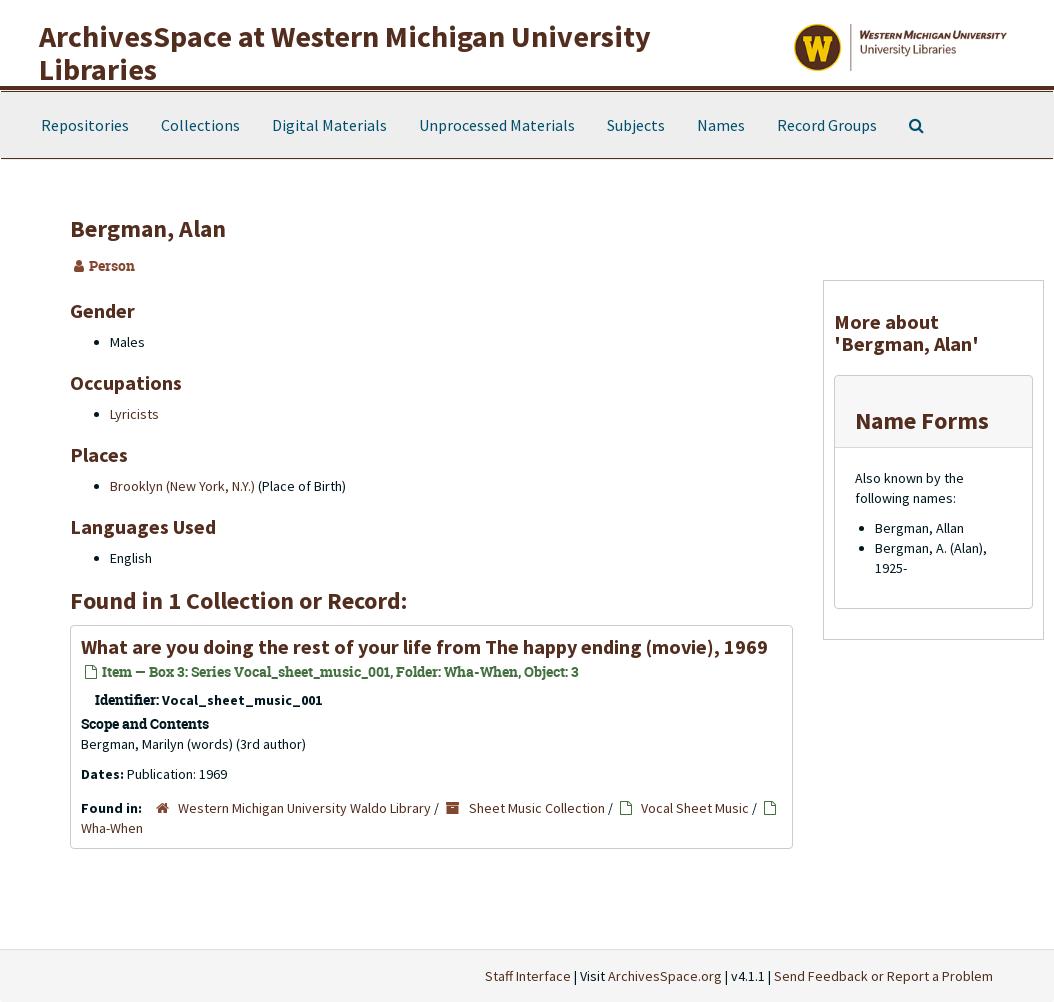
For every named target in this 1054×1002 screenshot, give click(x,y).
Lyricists (134, 414)
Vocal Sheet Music (695, 808)
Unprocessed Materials (497, 125)
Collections (200, 125)
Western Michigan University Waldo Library (304, 808)
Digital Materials (329, 125)
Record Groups (827, 125)
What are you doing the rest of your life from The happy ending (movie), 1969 (424, 646)
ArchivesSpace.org (665, 976)
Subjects (636, 125)
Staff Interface (528, 976)
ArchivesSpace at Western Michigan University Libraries (345, 52)
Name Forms (922, 420)
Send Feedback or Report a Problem (883, 976)
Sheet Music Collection (537, 808)
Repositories (85, 125)
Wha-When (112, 828)
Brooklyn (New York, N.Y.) (182, 486)
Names (721, 125)
